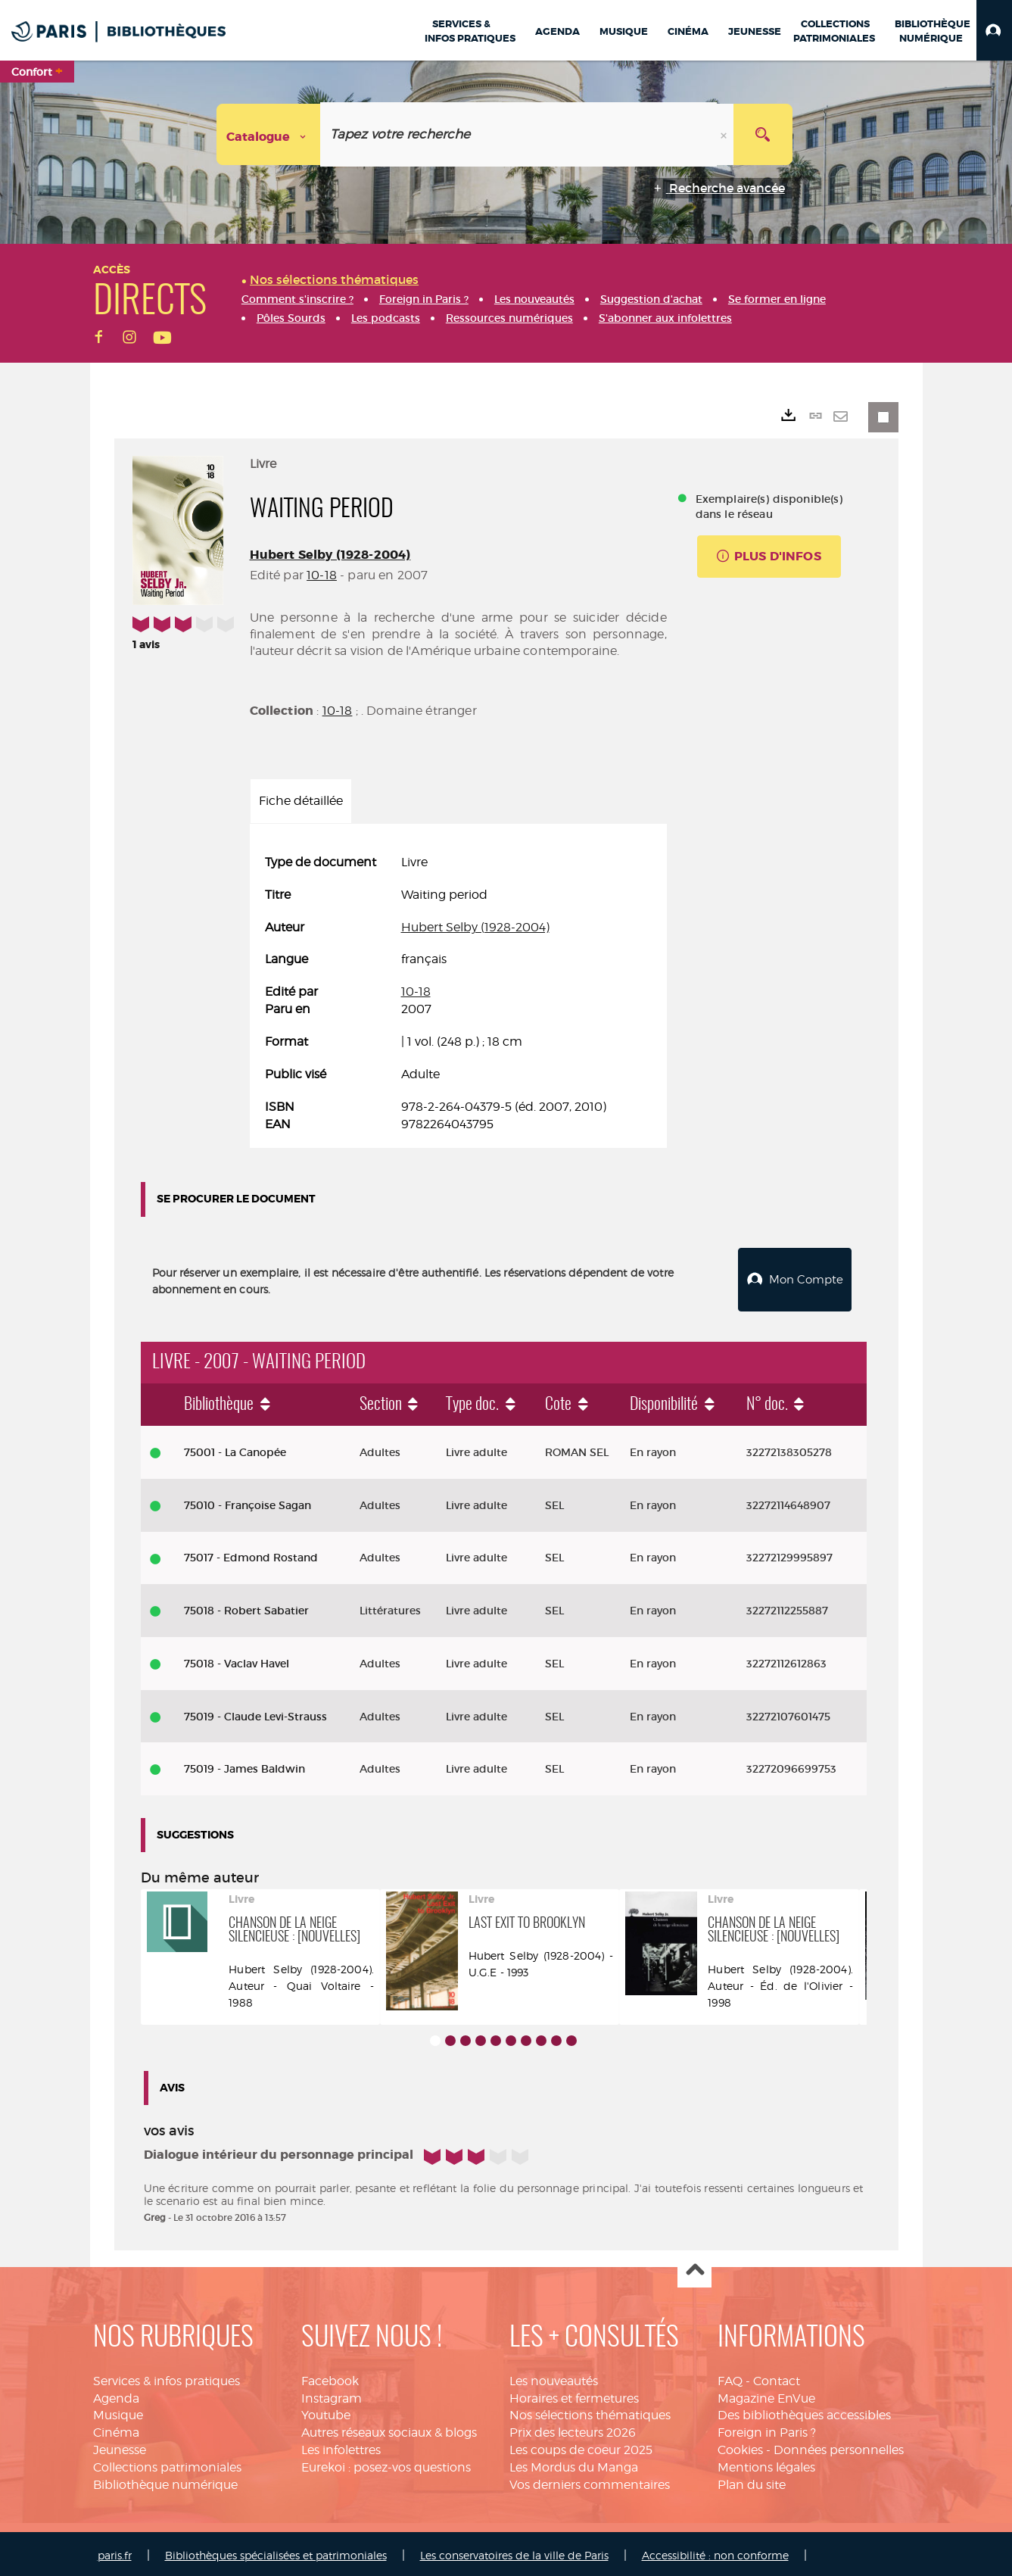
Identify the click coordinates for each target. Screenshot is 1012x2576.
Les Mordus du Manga (573, 2463)
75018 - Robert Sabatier (246, 1607)
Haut (694, 2267)
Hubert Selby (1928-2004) (330, 555)
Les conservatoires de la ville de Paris (514, 2551)
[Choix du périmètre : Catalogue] (268, 134)
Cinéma (116, 2429)
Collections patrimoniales (167, 2463)
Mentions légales (766, 2463)
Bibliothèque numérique (165, 2481)
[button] (994, 30)
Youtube (325, 2411)
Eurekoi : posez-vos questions (386, 2463)
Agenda (116, 2394)
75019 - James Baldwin (244, 1765)
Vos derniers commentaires (589, 2481)
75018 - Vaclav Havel (236, 1660)
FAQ (730, 2377)
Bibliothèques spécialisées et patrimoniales (276, 2551)
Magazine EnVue (766, 2394)
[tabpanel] (458, 993)
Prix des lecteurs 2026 (572, 2429)
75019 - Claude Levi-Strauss (255, 1713)
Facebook (330, 2377)
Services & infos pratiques (166, 2377)
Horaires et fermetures (574, 2394)
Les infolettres (341, 2446)
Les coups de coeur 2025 (580, 2446)
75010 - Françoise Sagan (247, 1501)
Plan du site (752, 2481)
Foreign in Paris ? (767, 2429)
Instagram (331, 2394)
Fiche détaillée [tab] (301, 801)
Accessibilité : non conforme (715, 2551)
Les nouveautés (553, 2377)
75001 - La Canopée (235, 1448)
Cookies (740, 2446)
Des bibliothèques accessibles (804, 2411)
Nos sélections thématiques (590, 2411)
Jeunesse (119, 2446)
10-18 (322, 575)
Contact (776, 2377)
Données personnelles (839, 2446)
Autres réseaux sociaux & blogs (389, 2429)
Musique (118, 2411)
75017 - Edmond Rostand (251, 1554)
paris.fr (115, 2551)
